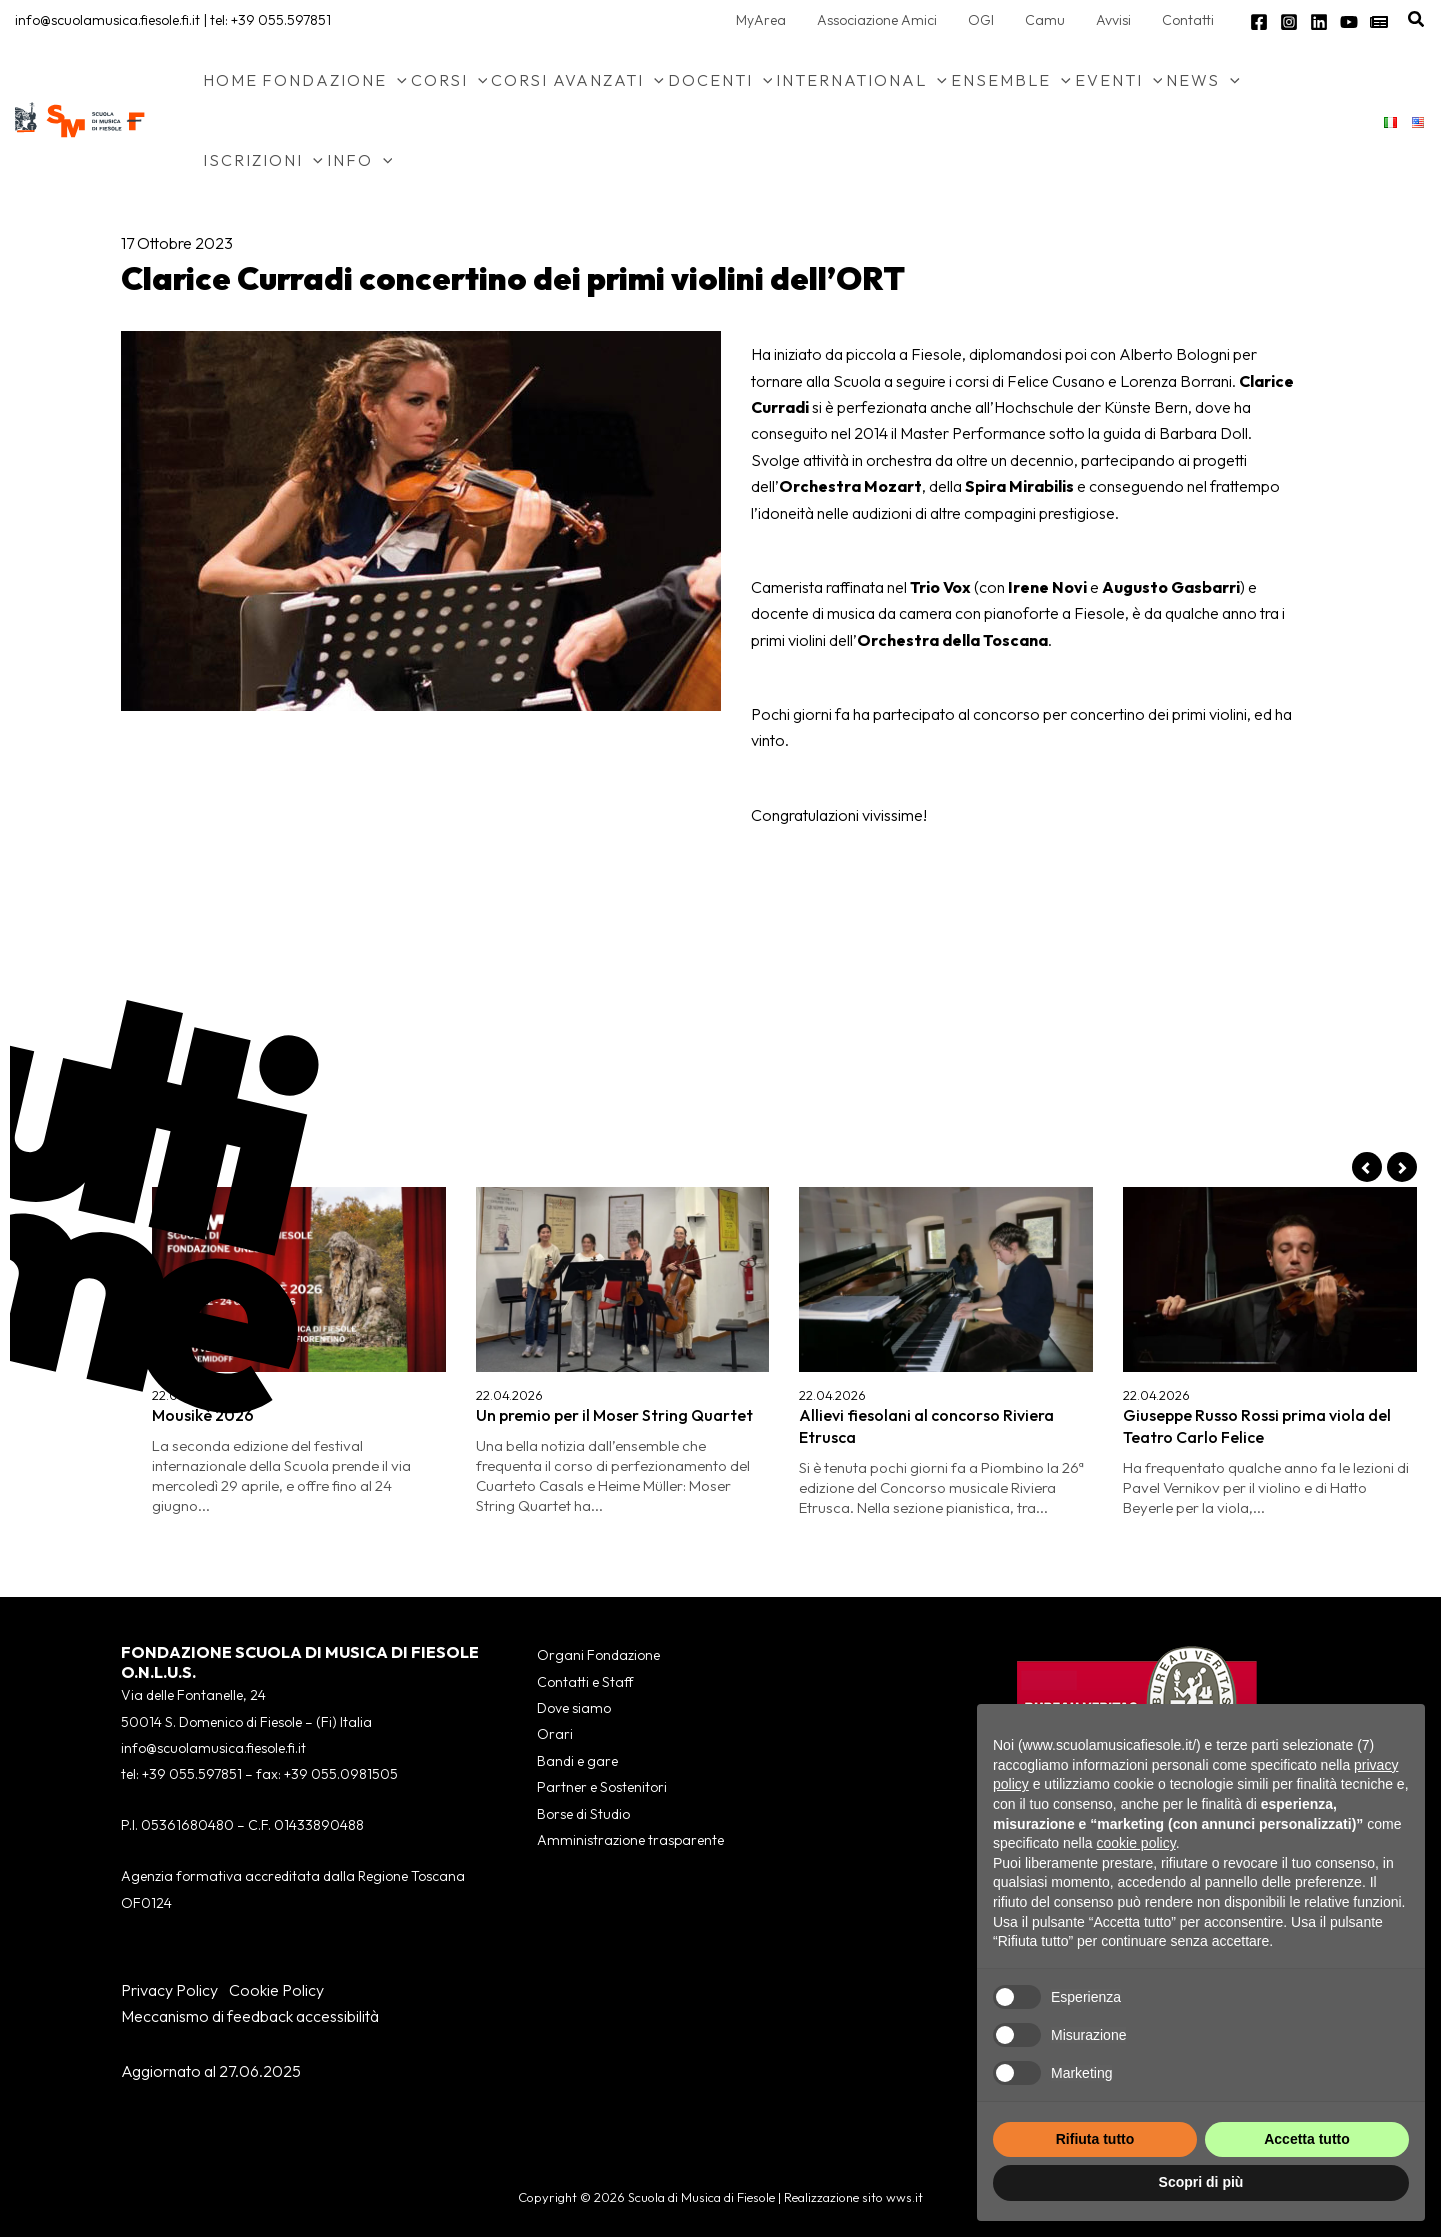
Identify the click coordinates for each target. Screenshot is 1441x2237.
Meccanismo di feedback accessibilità (250, 2016)
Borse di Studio (583, 1814)
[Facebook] (1259, 22)
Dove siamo (574, 1708)
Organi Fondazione (598, 1655)
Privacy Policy (169, 1990)
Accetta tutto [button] (1307, 2139)
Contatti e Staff (585, 1682)
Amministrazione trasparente (630, 1840)
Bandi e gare (577, 1761)
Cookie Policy (276, 1990)
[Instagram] (1289, 22)
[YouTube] (1349, 22)
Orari (555, 1734)
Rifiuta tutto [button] (1095, 2139)
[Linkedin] (1319, 22)
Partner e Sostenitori (602, 1787)
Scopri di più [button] (1201, 2182)
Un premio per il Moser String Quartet (614, 1415)
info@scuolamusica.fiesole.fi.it (107, 20)
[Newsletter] (1379, 22)
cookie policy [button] (1136, 1843)
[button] (1417, 20)
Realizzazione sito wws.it (853, 2197)
